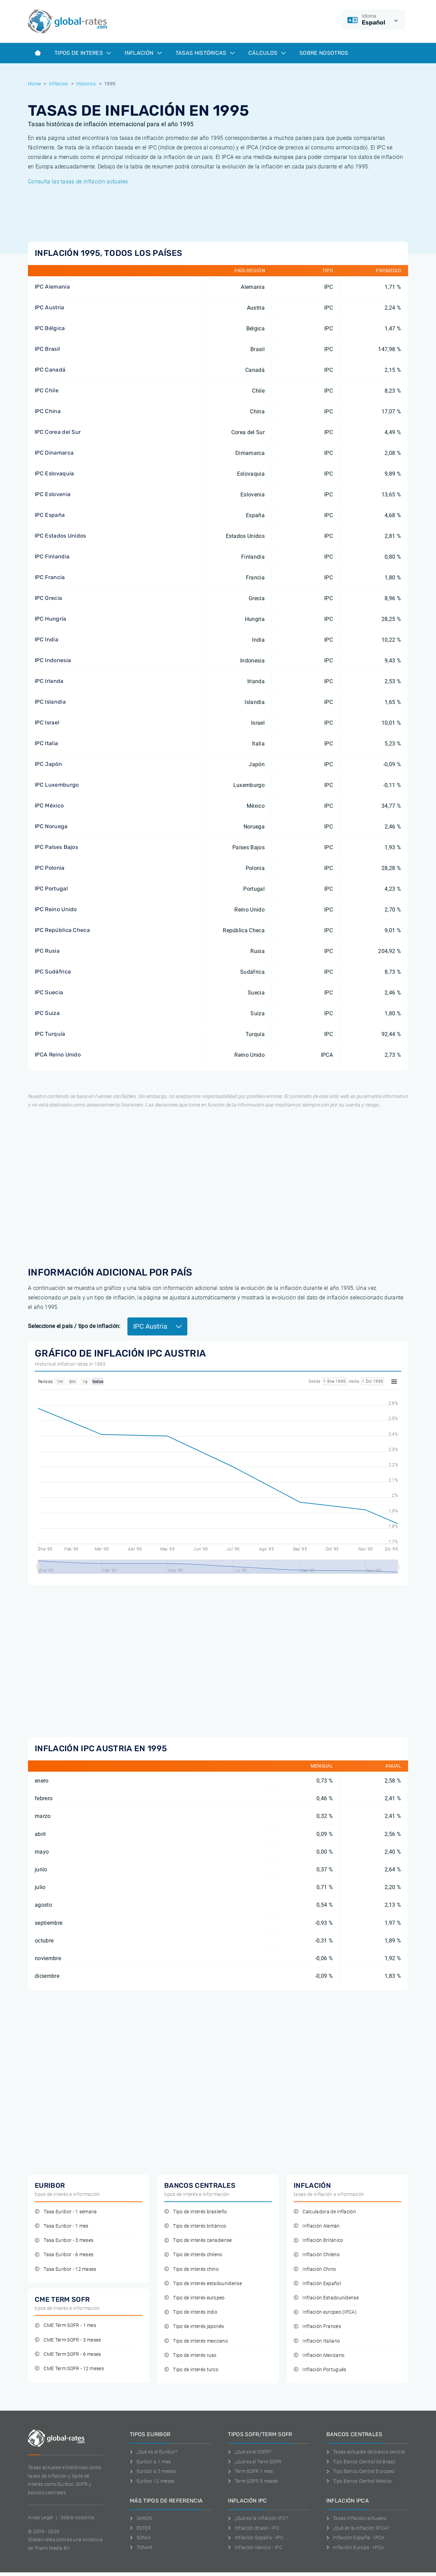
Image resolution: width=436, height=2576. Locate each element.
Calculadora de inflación (325, 2212)
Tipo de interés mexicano (196, 2341)
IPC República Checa (62, 930)
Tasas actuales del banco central (365, 2452)
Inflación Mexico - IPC (255, 2547)
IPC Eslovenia (53, 494)
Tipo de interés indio (190, 2312)
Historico (86, 83)
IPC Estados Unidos (60, 535)
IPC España (50, 515)
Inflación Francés (317, 2326)
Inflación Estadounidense (326, 2298)
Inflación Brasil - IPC (253, 2528)
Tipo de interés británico (195, 2226)
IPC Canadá (50, 369)
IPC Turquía (50, 1034)
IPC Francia (50, 577)
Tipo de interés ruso (190, 2355)
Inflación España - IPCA (355, 2537)
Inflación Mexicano (319, 2355)
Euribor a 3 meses (153, 2471)
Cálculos (267, 53)
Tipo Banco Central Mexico (359, 2481)
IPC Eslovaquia (54, 473)
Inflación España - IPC (255, 2537)
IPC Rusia (47, 951)
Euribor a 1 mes (150, 2461)
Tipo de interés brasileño (195, 2212)
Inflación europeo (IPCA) (325, 2312)
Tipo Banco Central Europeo (360, 2471)
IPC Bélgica (50, 328)
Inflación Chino (315, 2269)
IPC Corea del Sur (58, 432)
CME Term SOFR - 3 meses (68, 2340)
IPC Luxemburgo (57, 785)
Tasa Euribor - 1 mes (62, 2226)
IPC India (46, 639)
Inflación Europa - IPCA (355, 2547)
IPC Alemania (52, 286)
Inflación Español (317, 2283)
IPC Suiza (47, 1013)
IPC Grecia (48, 598)
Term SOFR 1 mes (250, 2471)
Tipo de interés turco (191, 2370)
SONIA (140, 2537)
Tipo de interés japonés (194, 2326)
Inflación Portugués (320, 2370)
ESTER (140, 2528)
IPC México (49, 805)
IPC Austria (49, 307)
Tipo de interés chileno (193, 2255)
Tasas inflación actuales (356, 2518)
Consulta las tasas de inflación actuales (78, 181)
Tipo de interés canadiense (198, 2240)
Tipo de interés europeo (194, 2298)
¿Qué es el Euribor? (153, 2452)
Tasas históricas (205, 53)
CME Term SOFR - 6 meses (68, 2354)
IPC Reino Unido (56, 909)
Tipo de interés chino (191, 2269)
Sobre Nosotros (323, 53)
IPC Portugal (51, 888)
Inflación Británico (318, 2240)
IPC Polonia (50, 868)
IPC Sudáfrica (53, 971)
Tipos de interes (82, 53)
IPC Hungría (50, 619)
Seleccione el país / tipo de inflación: (74, 1326)
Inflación (143, 53)
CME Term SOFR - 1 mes (65, 2325)
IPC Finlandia (52, 556)
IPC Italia (46, 743)
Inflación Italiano (317, 2341)
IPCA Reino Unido (58, 1054)
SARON (141, 2518)
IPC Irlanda (49, 681)
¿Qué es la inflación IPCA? (357, 2528)
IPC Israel (47, 722)
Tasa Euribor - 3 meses (64, 2240)
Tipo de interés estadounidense (203, 2283)
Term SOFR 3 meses (253, 2481)
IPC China (48, 411)
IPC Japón (48, 764)
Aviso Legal (40, 2517)
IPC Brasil (47, 349)
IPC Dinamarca (54, 452)
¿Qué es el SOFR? (249, 2452)
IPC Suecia (49, 992)
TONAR (141, 2547)
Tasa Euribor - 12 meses (65, 2269)
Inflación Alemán (317, 2226)
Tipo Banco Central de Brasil (360, 2461)
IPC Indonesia (53, 660)
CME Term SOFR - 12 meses (69, 2369)
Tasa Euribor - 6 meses (64, 2255)
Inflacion (58, 83)
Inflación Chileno (317, 2255)
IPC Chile (47, 390)
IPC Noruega (51, 826)
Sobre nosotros (77, 2517)
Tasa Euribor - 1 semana (66, 2212)
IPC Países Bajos (56, 847)
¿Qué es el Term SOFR (254, 2461)
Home (34, 83)
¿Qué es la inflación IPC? (258, 2518)
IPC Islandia (50, 702)
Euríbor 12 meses (152, 2481)
